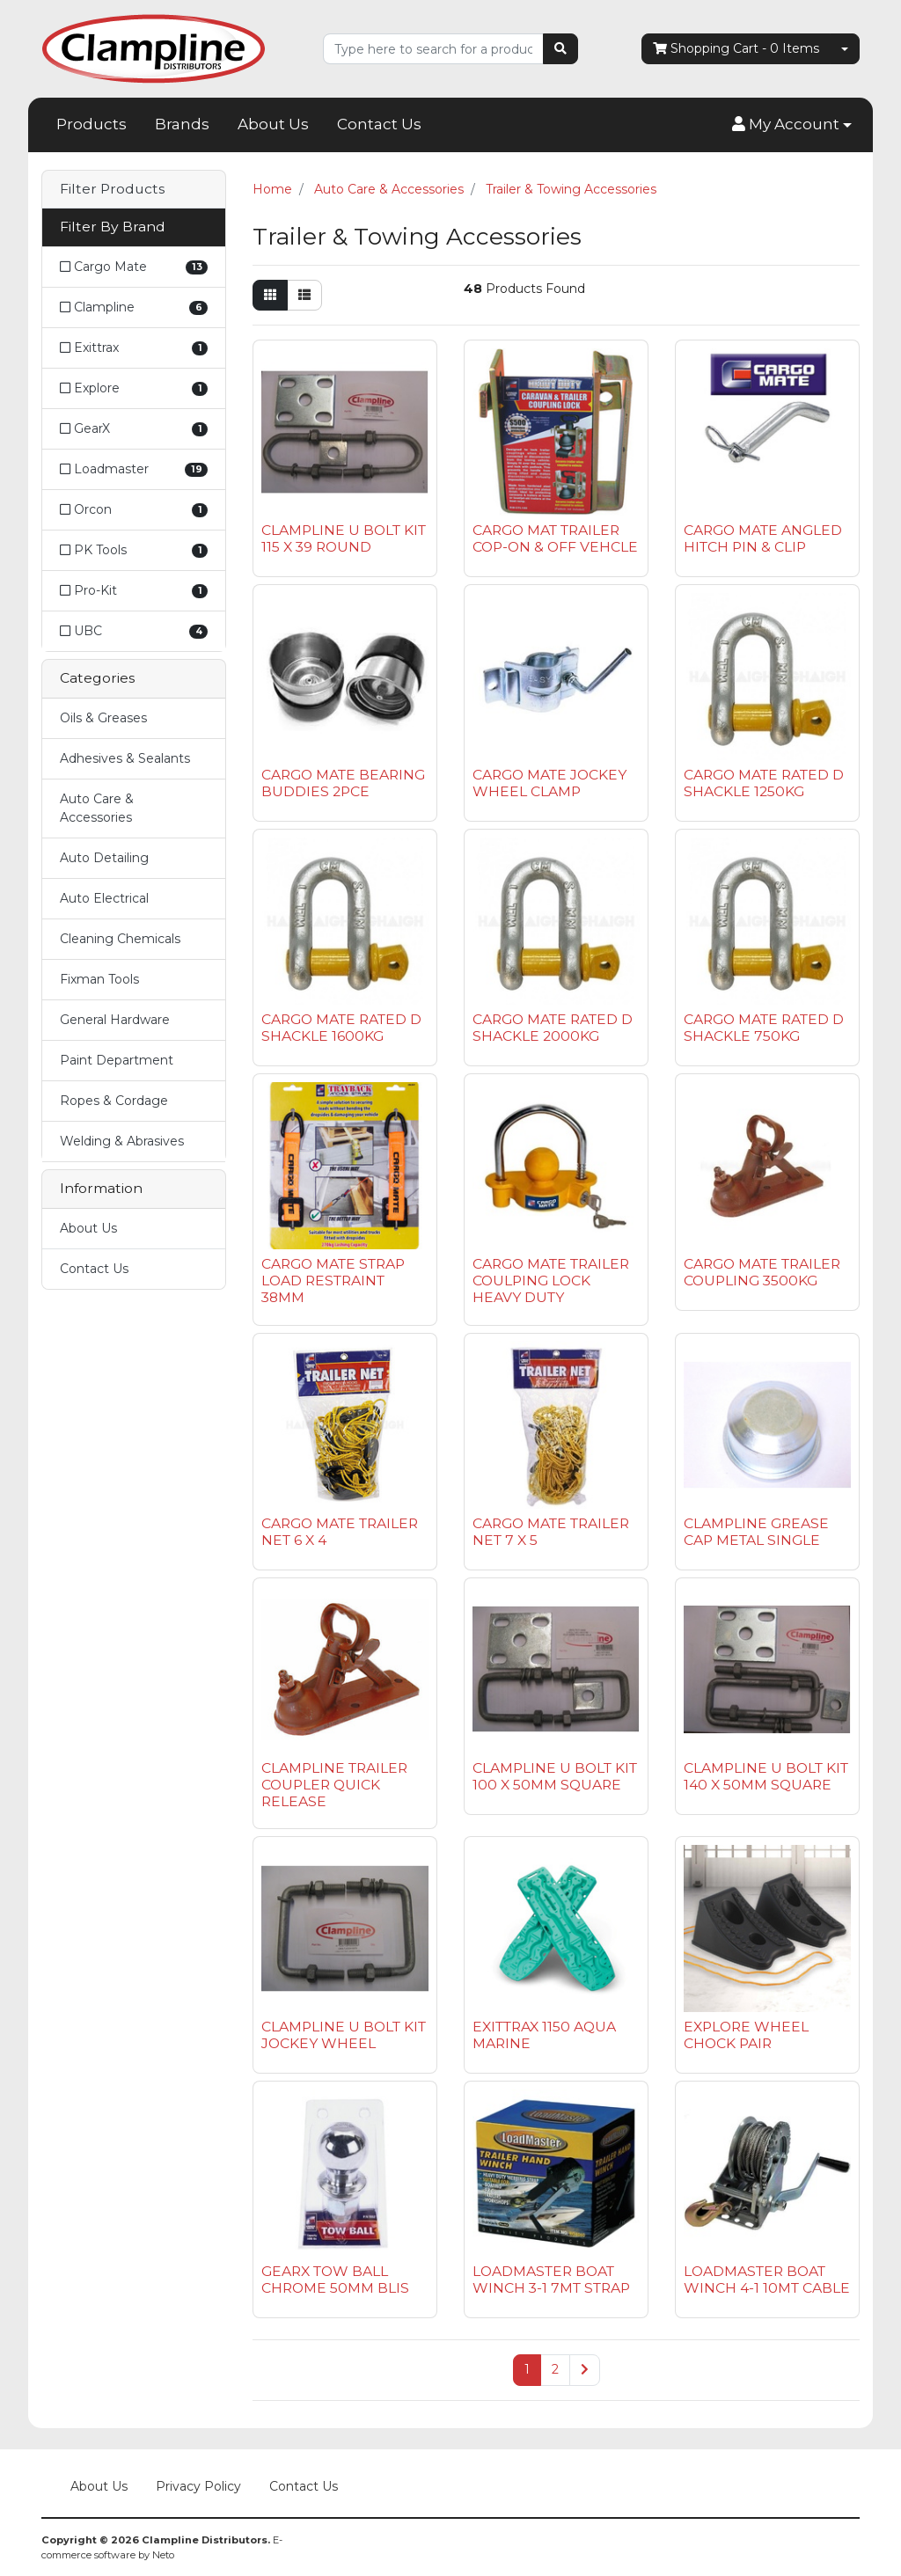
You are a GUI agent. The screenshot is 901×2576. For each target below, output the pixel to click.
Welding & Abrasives (122, 1141)
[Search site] (560, 48)
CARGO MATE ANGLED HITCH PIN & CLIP (763, 538)
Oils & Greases (103, 718)
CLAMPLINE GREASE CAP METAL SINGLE (756, 1531)
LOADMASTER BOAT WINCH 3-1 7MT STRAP (551, 2279)
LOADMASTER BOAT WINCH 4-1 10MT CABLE (767, 2279)
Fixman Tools (99, 979)
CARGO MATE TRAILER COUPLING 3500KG (762, 1272)
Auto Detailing (104, 858)
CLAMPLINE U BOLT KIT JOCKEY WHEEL (343, 2035)
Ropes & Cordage (114, 1101)
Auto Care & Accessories (97, 808)
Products (91, 124)
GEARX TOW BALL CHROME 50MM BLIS (335, 2279)
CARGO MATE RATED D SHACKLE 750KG (764, 1027)
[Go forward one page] (584, 2370)
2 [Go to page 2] (555, 2369)
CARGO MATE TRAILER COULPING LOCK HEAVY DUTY (550, 1280)
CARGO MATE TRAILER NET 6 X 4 (339, 1531)
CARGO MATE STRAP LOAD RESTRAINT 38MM (333, 1280)
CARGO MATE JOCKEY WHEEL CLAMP (549, 783)
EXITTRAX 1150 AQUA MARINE (544, 2035)
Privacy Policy (198, 2486)
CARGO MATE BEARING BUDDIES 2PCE (343, 783)
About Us (273, 124)
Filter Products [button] (112, 189)
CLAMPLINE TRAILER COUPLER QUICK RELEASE (334, 1785)
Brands (182, 124)
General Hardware (115, 1020)
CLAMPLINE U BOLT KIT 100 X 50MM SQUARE (554, 1776)
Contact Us (379, 124)
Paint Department (116, 1060)
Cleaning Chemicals (120, 939)
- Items (736, 49)
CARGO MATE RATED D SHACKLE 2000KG (552, 1027)
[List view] (304, 295)
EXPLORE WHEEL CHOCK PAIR (746, 2035)
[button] (792, 124)
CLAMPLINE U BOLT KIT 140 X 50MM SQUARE (766, 1776)
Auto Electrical (104, 898)
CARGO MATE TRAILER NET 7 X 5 (550, 1531)
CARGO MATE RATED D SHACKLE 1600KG (341, 1027)
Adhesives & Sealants (125, 758)
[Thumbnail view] (270, 295)
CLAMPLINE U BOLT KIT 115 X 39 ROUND (343, 538)
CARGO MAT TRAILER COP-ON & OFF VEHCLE (555, 538)
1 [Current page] (527, 2369)
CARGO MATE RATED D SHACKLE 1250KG (764, 783)
